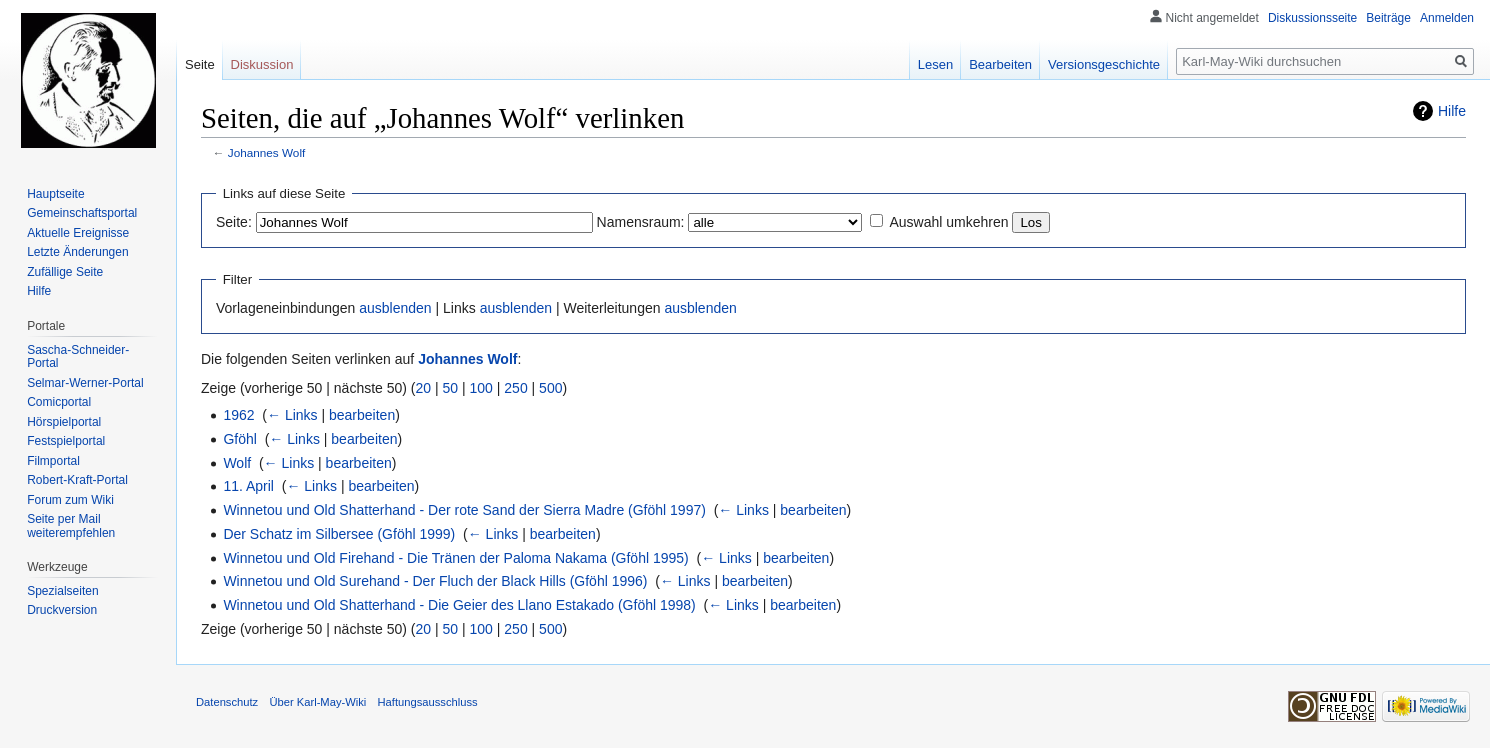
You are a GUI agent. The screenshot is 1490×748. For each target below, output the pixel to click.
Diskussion (262, 64)
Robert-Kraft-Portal (77, 480)
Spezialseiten (62, 591)
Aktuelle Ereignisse (78, 233)
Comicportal (59, 402)
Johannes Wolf (267, 152)
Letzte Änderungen (77, 252)
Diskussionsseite (1312, 18)
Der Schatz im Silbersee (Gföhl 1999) (339, 534)
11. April (248, 486)
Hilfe (1452, 111)
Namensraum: (641, 222)
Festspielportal (66, 441)
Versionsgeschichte (1104, 64)
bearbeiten (362, 415)
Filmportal (53, 461)
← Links (292, 415)
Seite (200, 64)
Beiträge (1388, 18)
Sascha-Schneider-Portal (78, 357)
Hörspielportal (64, 422)
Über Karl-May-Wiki (317, 702)
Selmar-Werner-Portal (85, 383)
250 (515, 388)
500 (550, 388)
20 (424, 388)
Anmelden (1447, 18)
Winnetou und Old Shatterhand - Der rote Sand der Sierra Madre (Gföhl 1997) (464, 510)
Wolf (237, 463)
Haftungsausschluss (428, 702)
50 (451, 388)
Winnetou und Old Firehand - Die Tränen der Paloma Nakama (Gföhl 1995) (455, 558)
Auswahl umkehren (948, 222)
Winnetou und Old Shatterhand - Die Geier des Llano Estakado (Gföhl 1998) (459, 605)
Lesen (935, 64)
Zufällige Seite (65, 272)
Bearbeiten (1000, 64)
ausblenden (395, 308)
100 (481, 388)
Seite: (234, 222)
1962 (238, 415)
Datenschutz (227, 702)
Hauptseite (55, 194)
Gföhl (239, 439)
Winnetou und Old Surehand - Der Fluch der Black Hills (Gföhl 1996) (435, 581)
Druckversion (62, 610)
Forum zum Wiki (70, 500)
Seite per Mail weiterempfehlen (71, 526)
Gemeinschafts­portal (82, 213)
